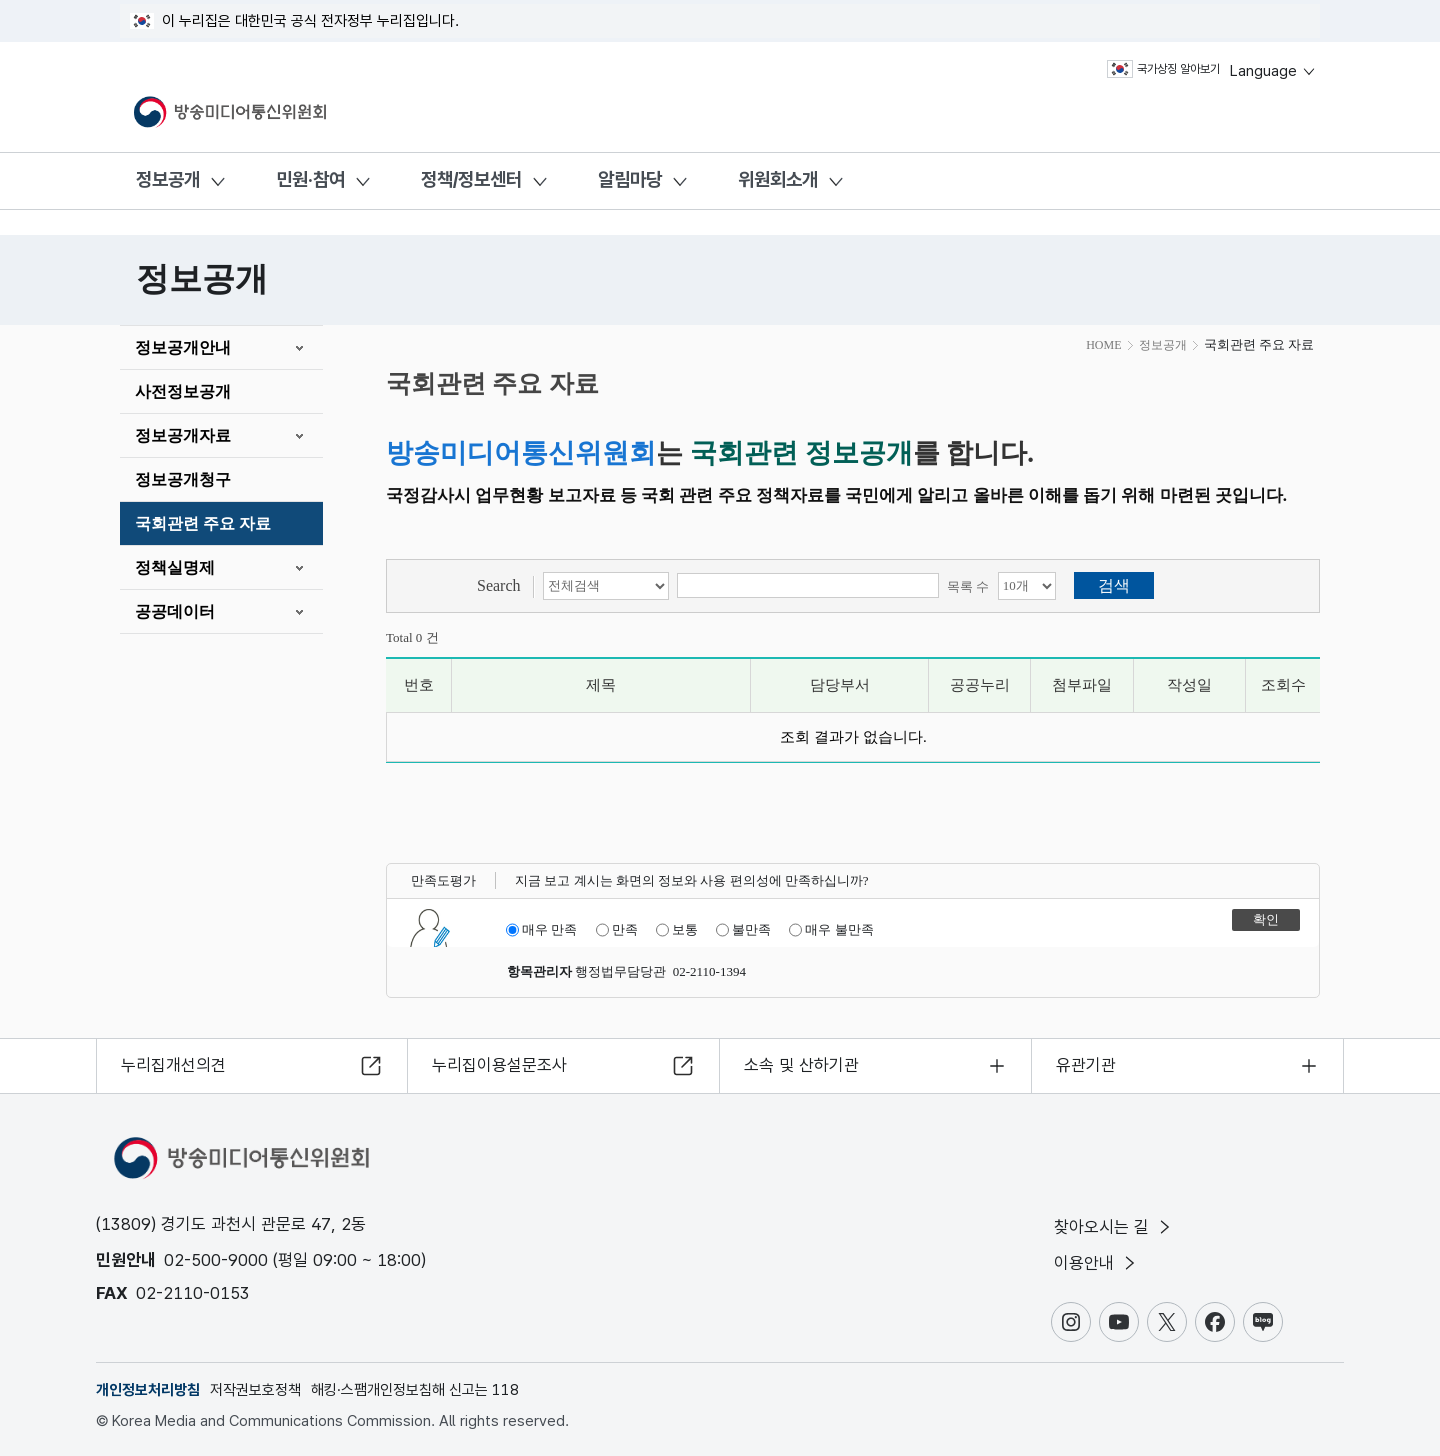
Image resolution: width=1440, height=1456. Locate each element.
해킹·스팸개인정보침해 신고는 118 (415, 1390)
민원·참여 (310, 179)
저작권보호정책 (255, 1390)
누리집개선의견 (173, 1065)
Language (1273, 71)
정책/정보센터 (471, 179)
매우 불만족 (831, 930)
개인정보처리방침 (148, 1390)
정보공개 (168, 179)
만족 (617, 930)
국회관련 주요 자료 (203, 523)
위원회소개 (778, 179)
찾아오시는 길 (1114, 1227)
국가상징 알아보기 (1163, 69)
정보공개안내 (183, 347)
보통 (677, 930)
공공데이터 (175, 611)
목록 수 (968, 586)
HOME (1103, 345)
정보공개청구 (183, 479)
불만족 (743, 930)
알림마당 (630, 179)
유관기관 (1086, 1065)
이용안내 (1096, 1263)
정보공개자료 (183, 435)
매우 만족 (541, 930)
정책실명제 (175, 567)
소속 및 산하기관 (801, 1065)
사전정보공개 (183, 391)
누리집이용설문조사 (499, 1065)
